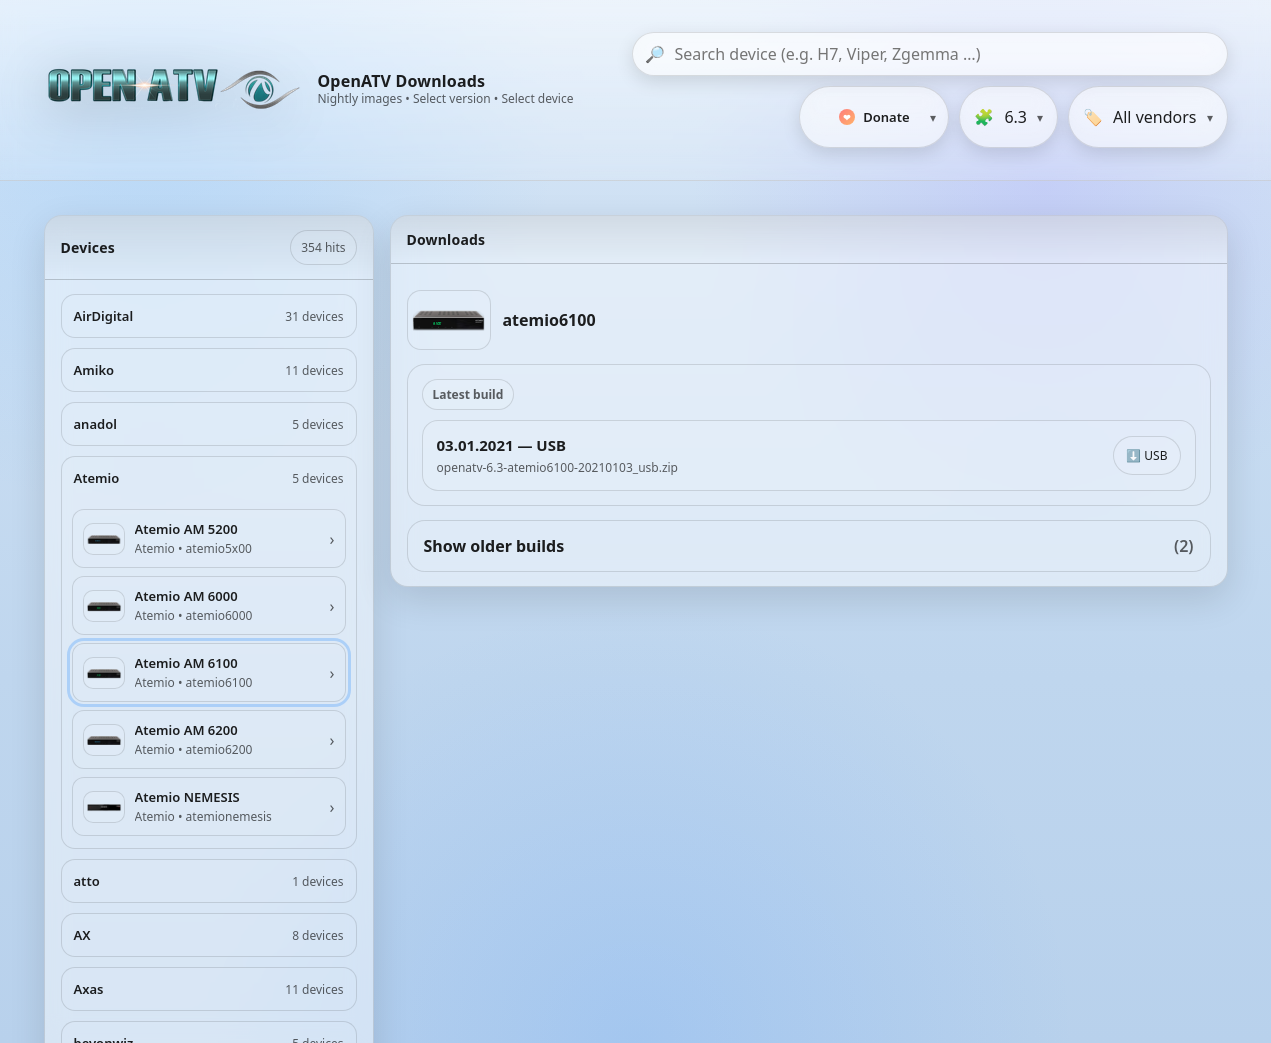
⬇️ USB (1146, 455)
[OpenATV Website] (176, 90)
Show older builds (809, 546)
